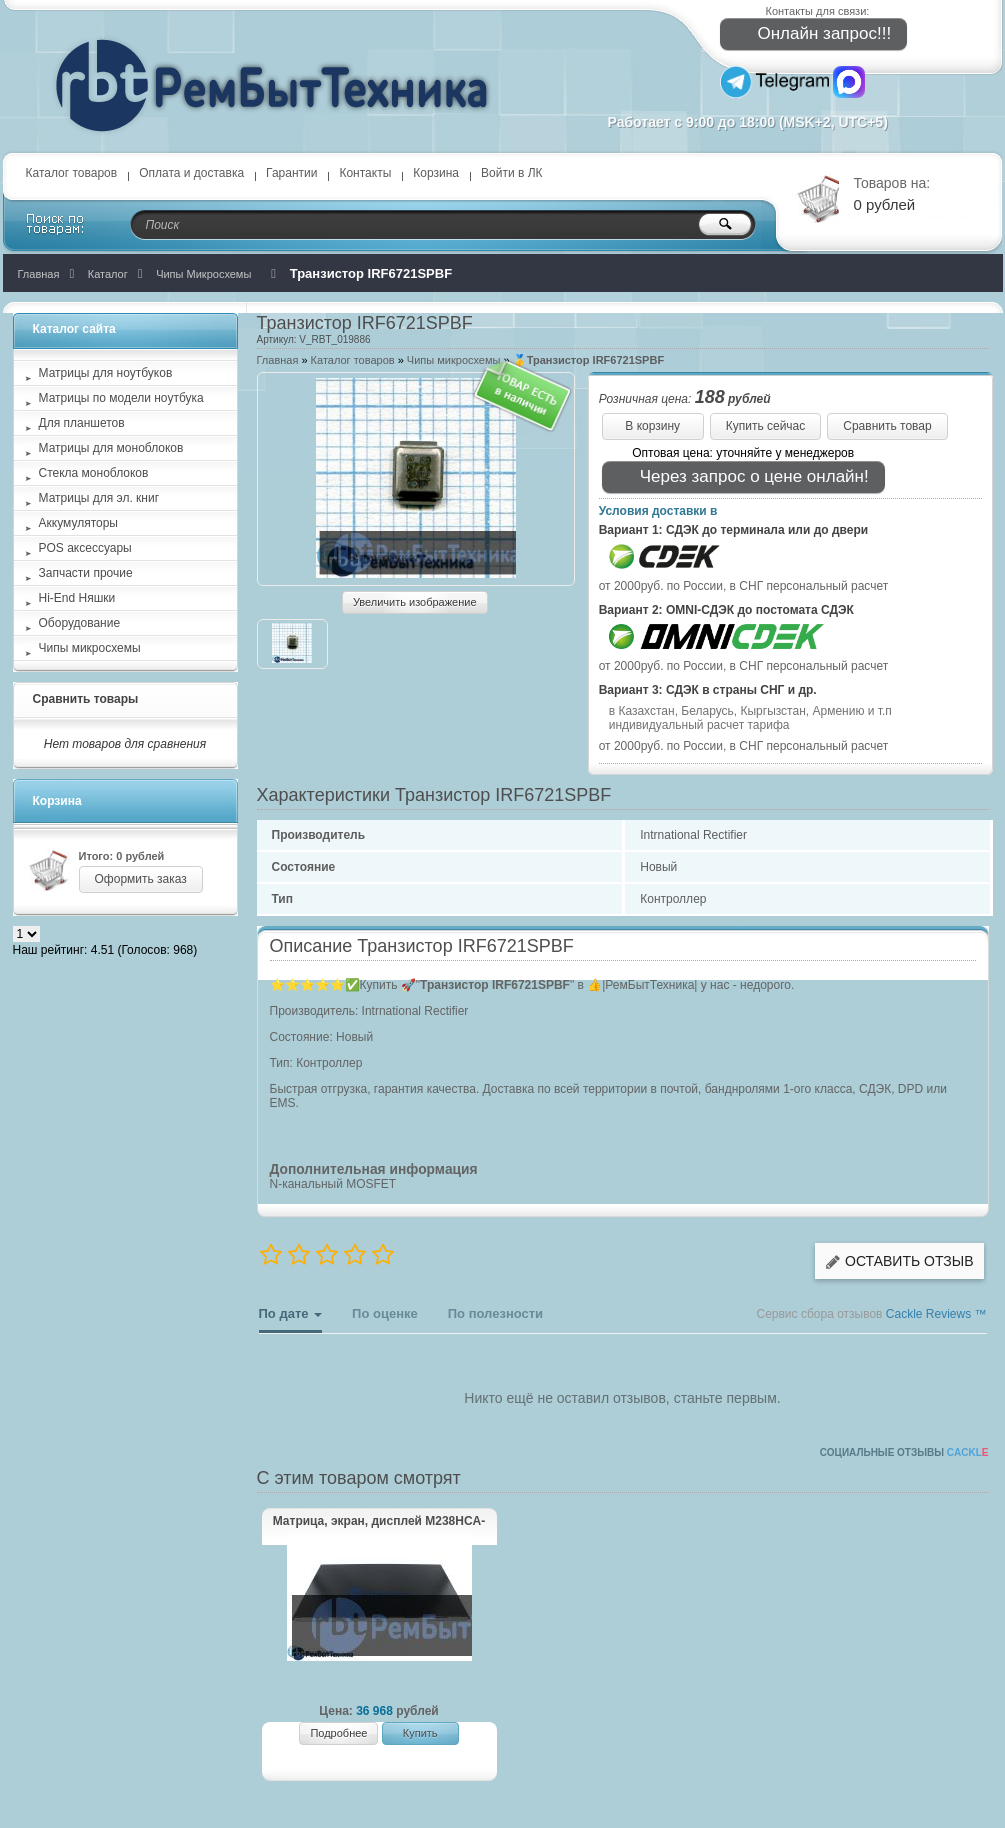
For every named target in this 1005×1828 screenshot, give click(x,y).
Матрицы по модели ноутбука (121, 398)
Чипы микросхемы (454, 360)
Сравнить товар (887, 426)
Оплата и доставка (191, 173)
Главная (278, 360)
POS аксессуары (85, 548)
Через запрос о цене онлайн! (741, 477)
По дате (291, 1319)
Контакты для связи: (818, 11)
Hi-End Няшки (77, 598)
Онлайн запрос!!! (811, 34)
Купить (420, 1733)
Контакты (365, 173)
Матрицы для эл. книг (99, 498)
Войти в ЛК (512, 173)
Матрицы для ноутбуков (106, 373)
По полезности (495, 1313)
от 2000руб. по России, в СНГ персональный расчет (744, 586)
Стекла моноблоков (94, 473)
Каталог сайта (74, 329)
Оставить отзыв (899, 1261)
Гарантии (291, 173)
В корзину (652, 426)
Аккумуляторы (78, 523)
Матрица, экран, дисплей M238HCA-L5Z (379, 1522)
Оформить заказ (141, 879)
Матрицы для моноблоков (111, 448)
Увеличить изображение (415, 602)
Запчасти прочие (86, 573)
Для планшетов (82, 423)
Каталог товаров (72, 173)
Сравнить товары (86, 699)
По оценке (385, 1313)
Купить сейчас (766, 426)
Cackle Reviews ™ (936, 1314)
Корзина (436, 173)
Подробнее (338, 1733)
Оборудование (80, 623)
